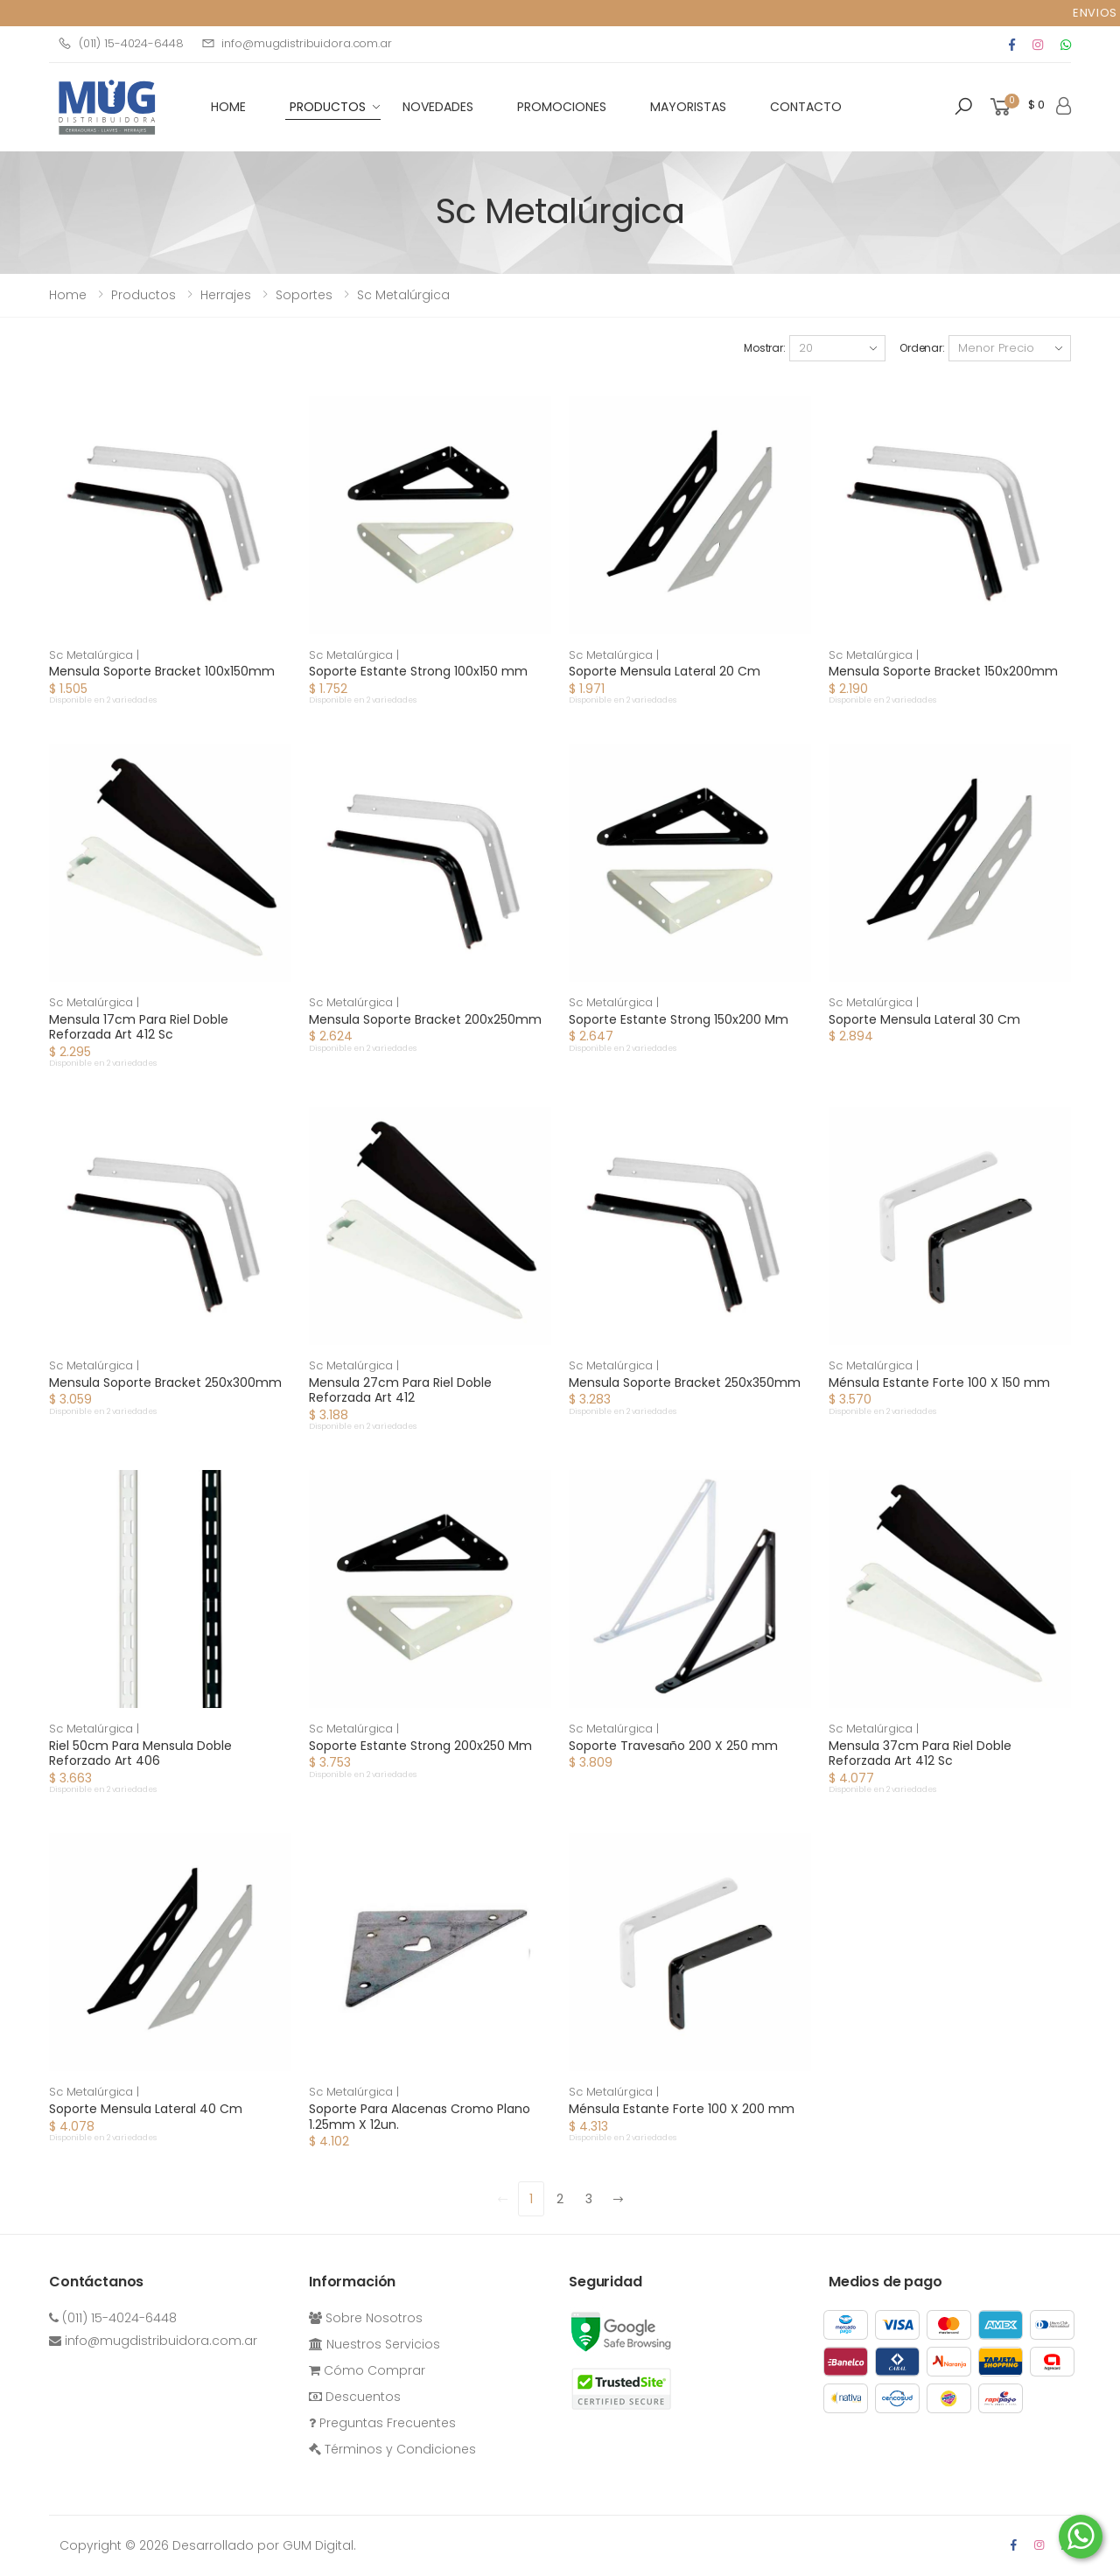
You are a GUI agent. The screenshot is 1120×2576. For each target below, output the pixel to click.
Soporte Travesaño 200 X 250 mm (673, 1745)
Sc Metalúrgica (403, 295)
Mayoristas (688, 107)
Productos (328, 107)
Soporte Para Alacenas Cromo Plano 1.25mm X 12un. (419, 2116)
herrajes (225, 295)
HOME (228, 107)
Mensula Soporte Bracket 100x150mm (162, 671)
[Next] (618, 2198)
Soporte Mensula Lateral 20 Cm (664, 671)
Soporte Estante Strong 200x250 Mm (420, 1745)
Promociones (561, 107)
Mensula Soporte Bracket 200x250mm (425, 1019)
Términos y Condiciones (392, 2449)
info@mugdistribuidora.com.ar (296, 43)
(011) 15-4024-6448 (121, 43)
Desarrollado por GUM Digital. (264, 2545)
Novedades (437, 107)
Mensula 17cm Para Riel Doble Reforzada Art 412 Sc (138, 1027)
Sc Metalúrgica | (94, 655)
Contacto (806, 107)
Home (68, 295)
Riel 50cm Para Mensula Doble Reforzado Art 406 (140, 1753)
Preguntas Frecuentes (382, 2423)
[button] (963, 107)
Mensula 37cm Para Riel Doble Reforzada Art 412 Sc (920, 1753)
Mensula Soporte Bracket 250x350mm (685, 1382)
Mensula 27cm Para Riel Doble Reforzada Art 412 (400, 1390)
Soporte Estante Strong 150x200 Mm (678, 1019)
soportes (304, 295)
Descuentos (355, 2396)
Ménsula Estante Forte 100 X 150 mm (939, 1382)
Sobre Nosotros (366, 2318)
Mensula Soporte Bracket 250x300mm (165, 1382)
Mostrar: (765, 347)
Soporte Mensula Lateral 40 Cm (145, 2109)
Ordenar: (922, 347)
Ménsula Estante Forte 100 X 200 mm (681, 2109)
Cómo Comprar (367, 2370)
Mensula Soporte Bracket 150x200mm (943, 671)
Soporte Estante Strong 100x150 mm (418, 671)
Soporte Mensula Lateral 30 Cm (924, 1019)
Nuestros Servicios (374, 2344)
